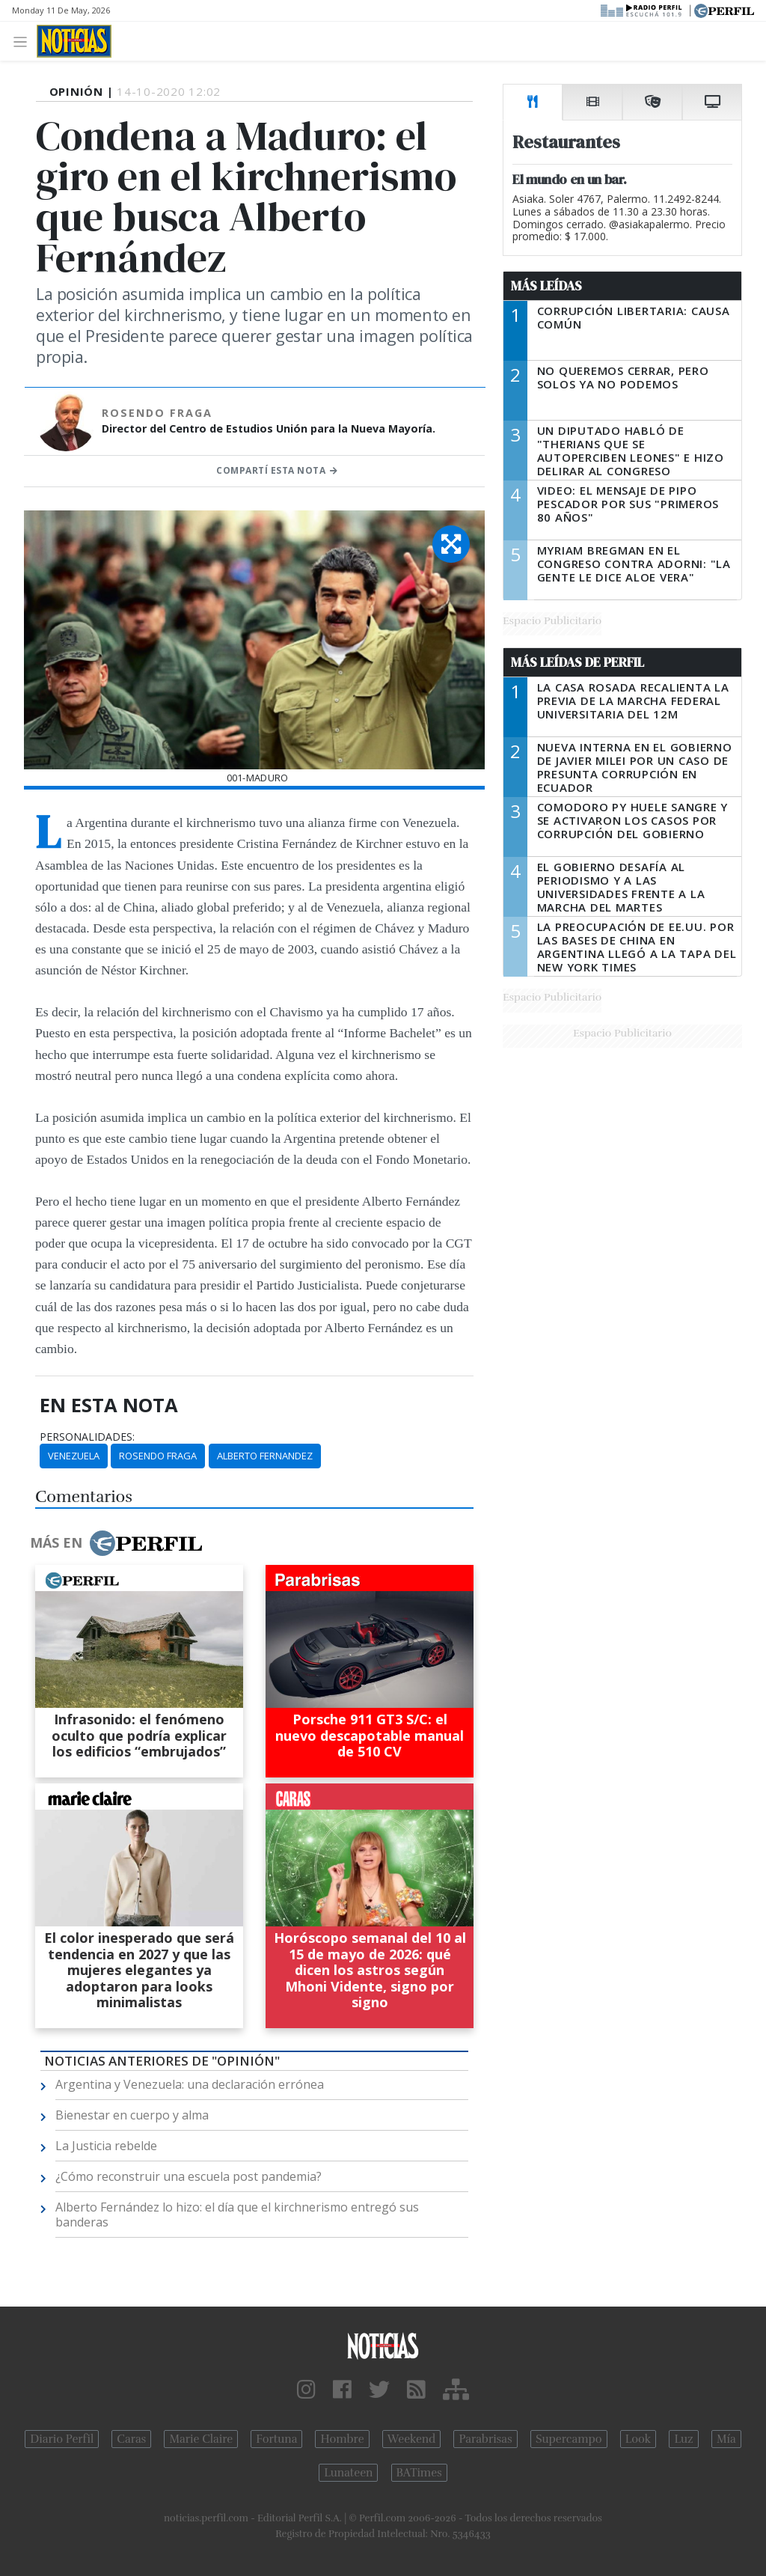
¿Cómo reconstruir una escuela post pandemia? (188, 2176)
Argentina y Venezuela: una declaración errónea (189, 2084)
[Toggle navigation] (24, 40)
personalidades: (87, 1437)
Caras (131, 2439)
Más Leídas (546, 286)
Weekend (411, 2439)
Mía (726, 2439)
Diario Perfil (62, 2439)
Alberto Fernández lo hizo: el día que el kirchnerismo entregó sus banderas (237, 2214)
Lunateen (348, 2472)
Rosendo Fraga (158, 1455)
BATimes (419, 2472)
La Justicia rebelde (106, 2145)
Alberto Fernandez (265, 1455)
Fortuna (276, 2439)
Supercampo (569, 2439)
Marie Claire (201, 2439)
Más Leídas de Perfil (577, 662)
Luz (683, 2439)
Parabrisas (485, 2439)
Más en (116, 1543)
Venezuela (73, 1455)
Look (638, 2439)
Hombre (342, 2439)
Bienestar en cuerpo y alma (132, 2115)
